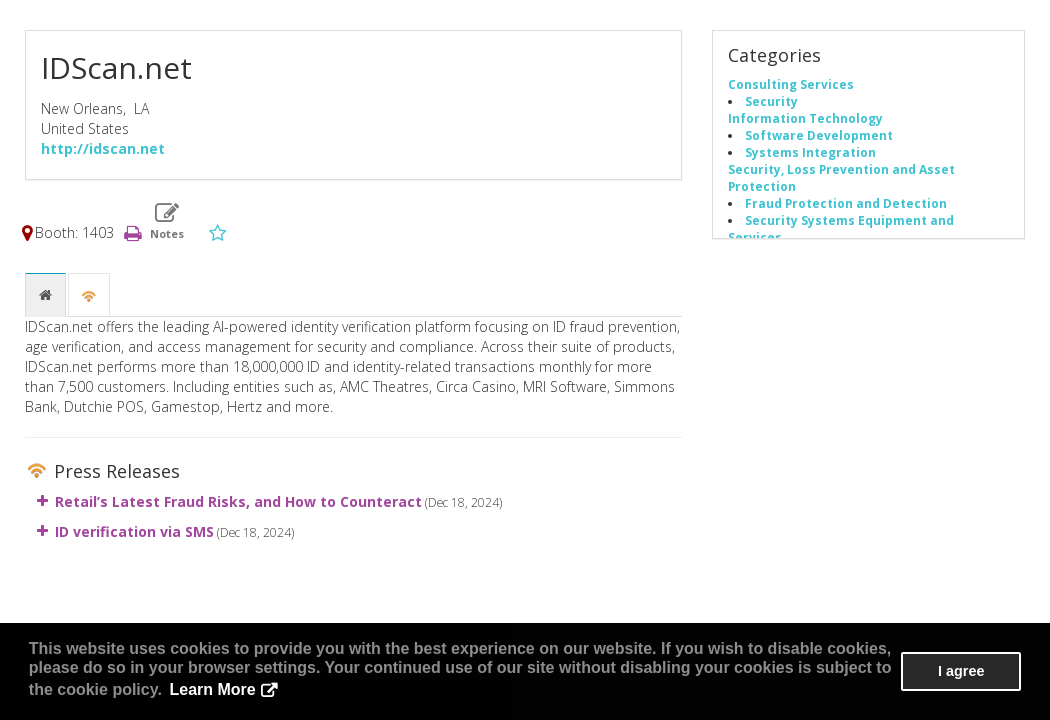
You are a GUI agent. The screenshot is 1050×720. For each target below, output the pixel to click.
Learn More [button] (213, 689)
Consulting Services (791, 84)
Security (771, 101)
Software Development (819, 135)
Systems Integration (810, 152)
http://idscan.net (103, 148)
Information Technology (805, 118)
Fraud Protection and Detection (846, 203)
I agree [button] (961, 671)
